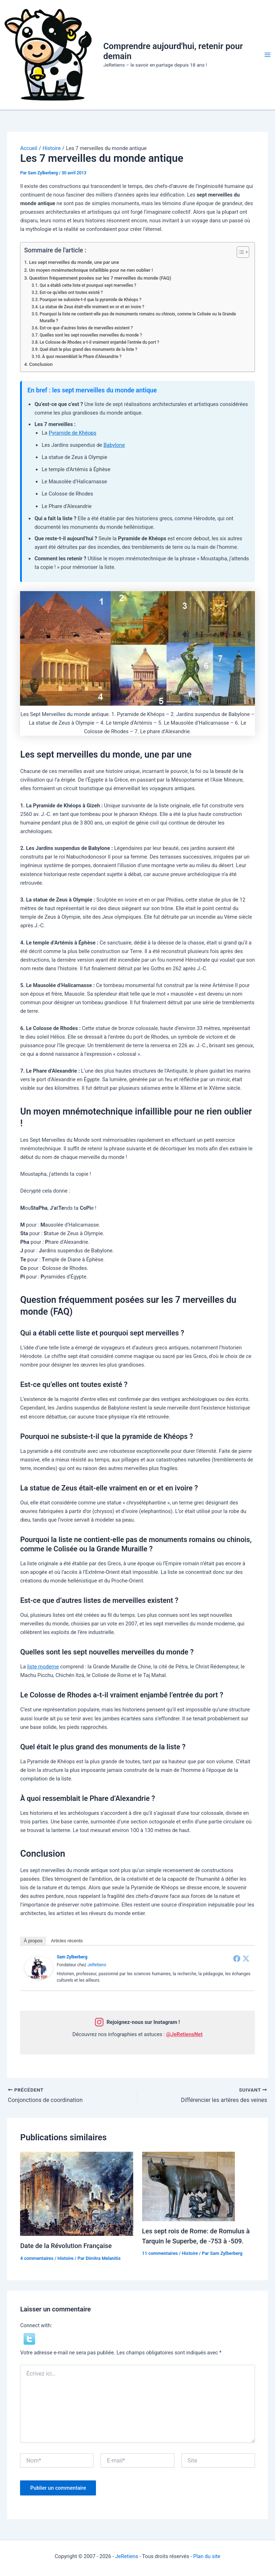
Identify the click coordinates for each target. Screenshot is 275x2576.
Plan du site (206, 2556)
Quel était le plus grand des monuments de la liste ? (88, 349)
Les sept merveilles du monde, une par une (74, 262)
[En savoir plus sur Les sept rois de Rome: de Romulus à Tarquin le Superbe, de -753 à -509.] (188, 2186)
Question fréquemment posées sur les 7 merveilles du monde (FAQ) (100, 278)
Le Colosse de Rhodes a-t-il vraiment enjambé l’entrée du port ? (99, 342)
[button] (29, 2338)
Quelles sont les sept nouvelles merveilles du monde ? (91, 335)
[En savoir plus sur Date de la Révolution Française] (76, 2193)
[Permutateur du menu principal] (267, 54)
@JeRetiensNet (184, 2034)
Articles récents (67, 1940)
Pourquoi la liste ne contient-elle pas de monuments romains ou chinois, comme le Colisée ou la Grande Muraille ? (138, 317)
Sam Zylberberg (72, 1956)
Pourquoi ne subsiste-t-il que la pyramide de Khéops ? (90, 299)
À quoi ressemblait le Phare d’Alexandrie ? (81, 356)
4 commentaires (36, 2258)
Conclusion (41, 364)
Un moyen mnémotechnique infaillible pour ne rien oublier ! (91, 270)
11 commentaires (160, 2253)
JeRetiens (96, 1964)
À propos (33, 1940)
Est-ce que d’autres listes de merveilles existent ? (86, 327)
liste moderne (43, 1666)
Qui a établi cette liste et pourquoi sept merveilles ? (88, 285)
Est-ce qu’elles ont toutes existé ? (71, 292)
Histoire (65, 2258)
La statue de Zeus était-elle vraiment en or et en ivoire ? (92, 306)
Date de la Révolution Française (65, 2245)
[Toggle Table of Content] (239, 252)
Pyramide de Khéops (72, 433)
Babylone (114, 445)
